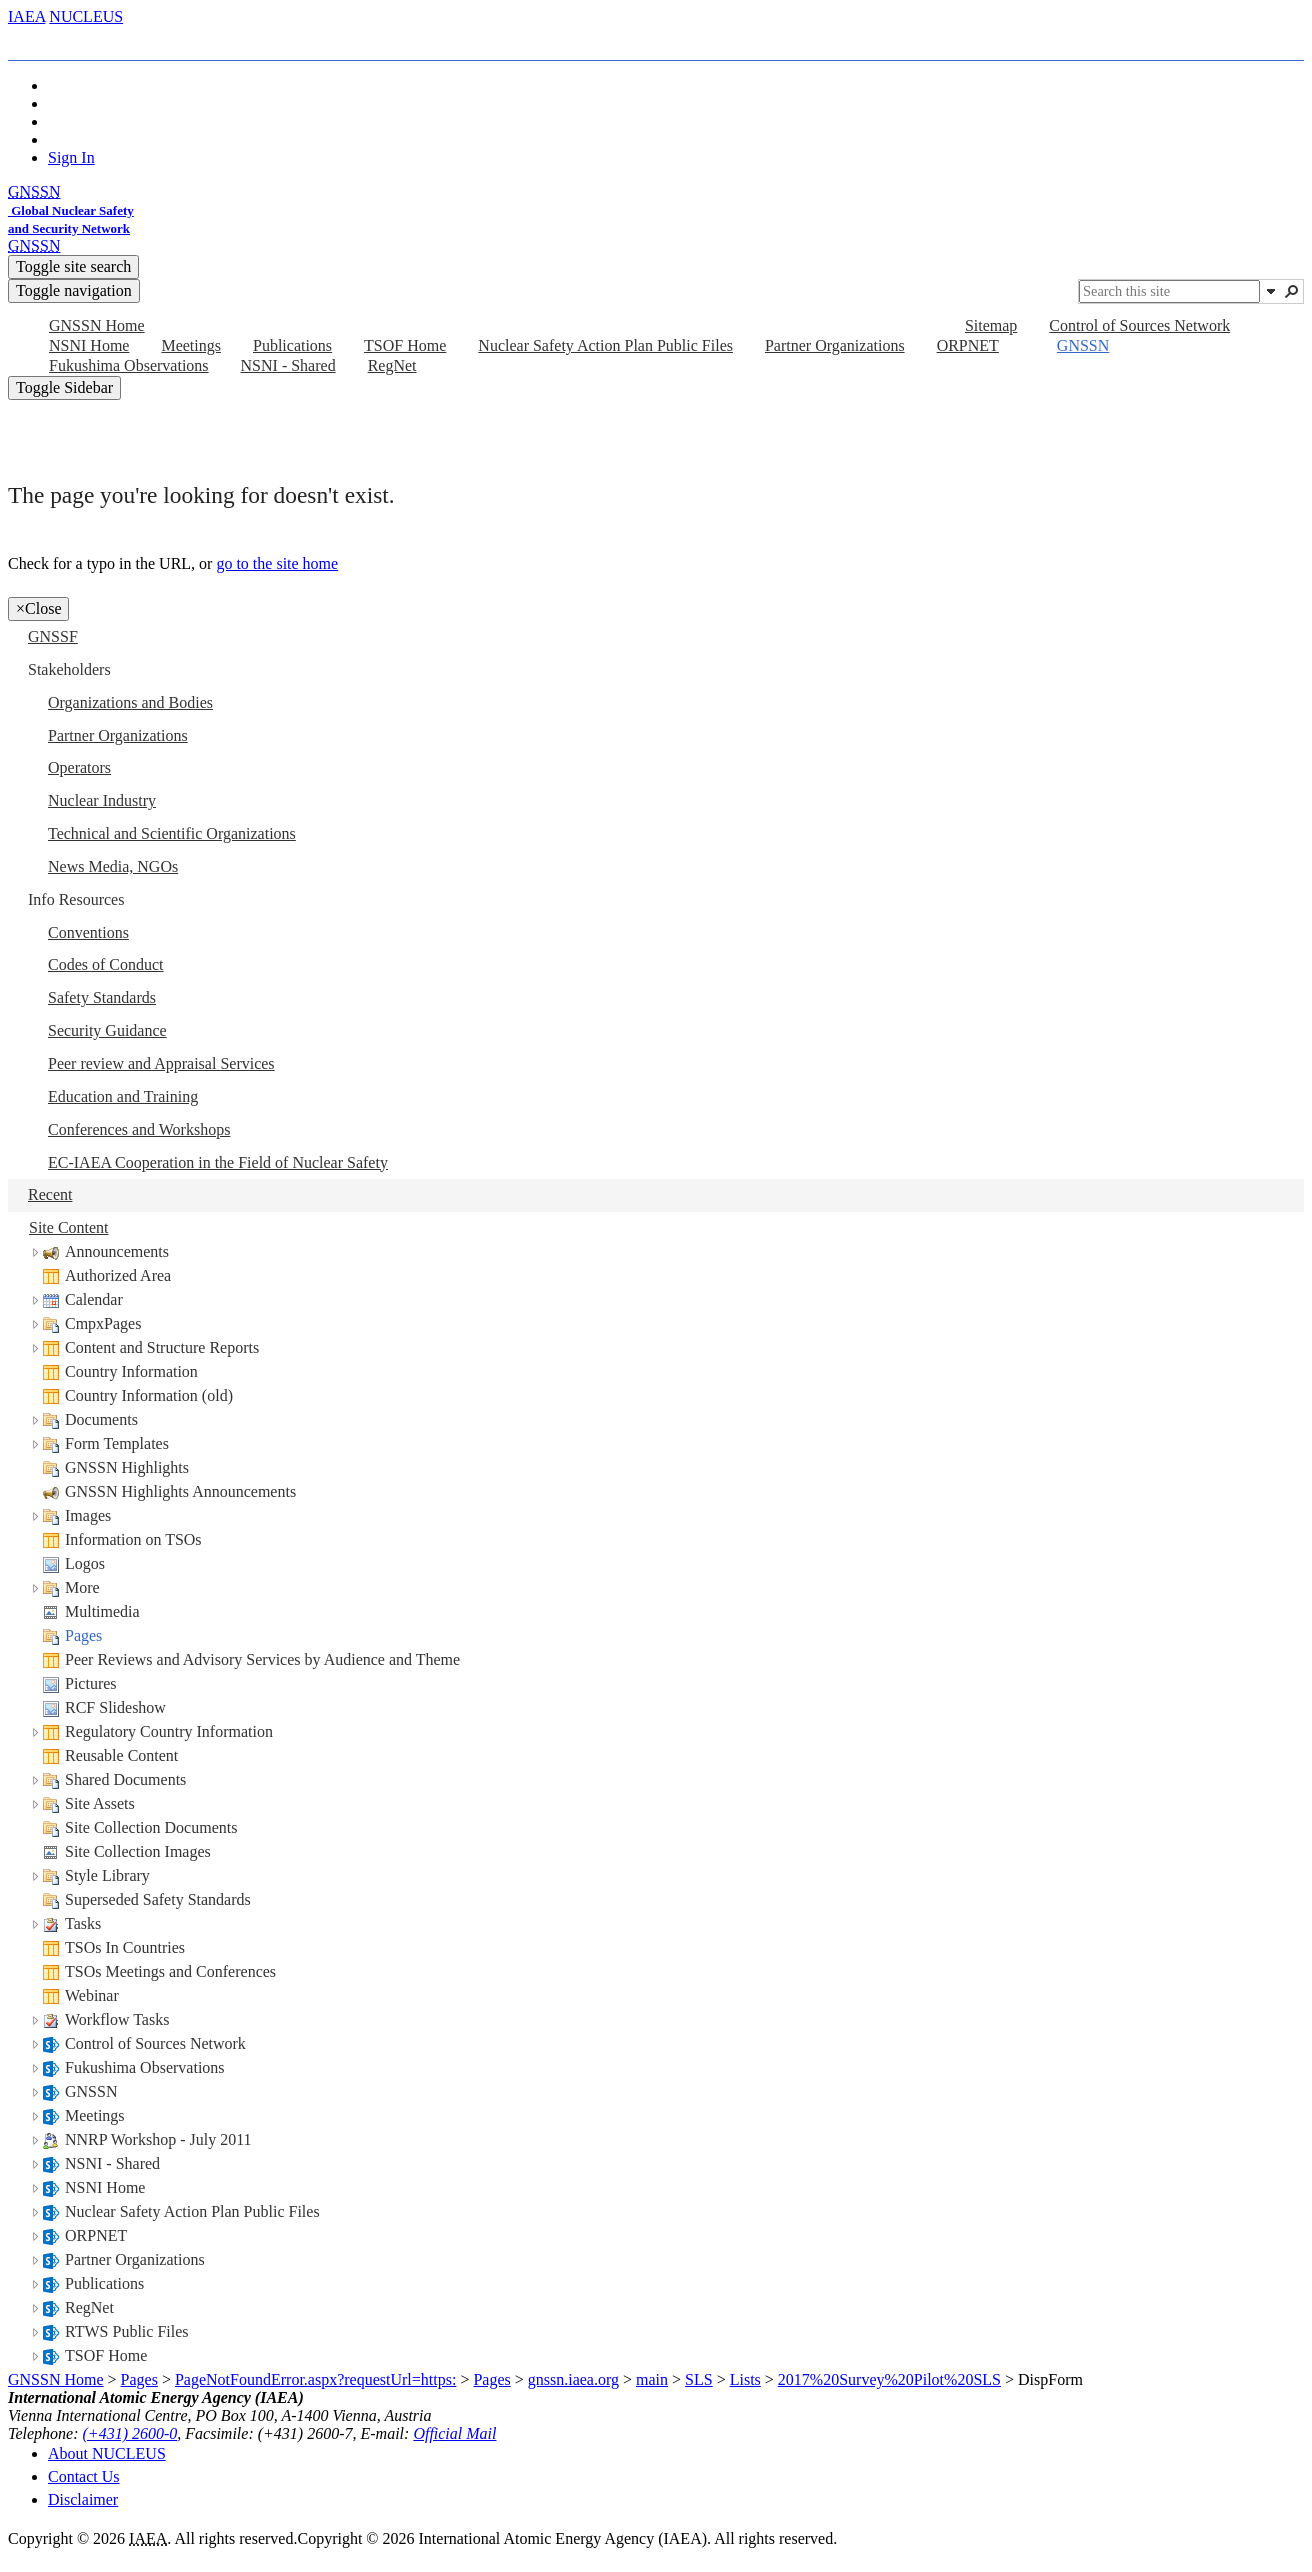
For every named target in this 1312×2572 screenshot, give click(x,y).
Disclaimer (83, 2499)
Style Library (107, 1875)
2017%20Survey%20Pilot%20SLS (889, 2379)
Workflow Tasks (117, 2019)
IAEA (26, 16)
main (652, 2379)
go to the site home (277, 563)
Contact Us (84, 2476)
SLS (699, 2379)
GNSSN (91, 2091)
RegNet (89, 2307)
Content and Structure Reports (162, 1347)
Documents (101, 1419)
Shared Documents (125, 1779)
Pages (83, 1635)
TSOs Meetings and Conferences (170, 1971)
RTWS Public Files (127, 2331)
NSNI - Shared (112, 2163)
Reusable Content (121, 1755)
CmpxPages (103, 1323)
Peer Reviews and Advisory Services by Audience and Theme (262, 1659)
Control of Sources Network (155, 2043)
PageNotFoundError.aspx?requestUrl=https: (315, 2379)
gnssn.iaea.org (573, 2379)
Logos (85, 1563)
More (82, 1587)
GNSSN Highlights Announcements (180, 1491)
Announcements (117, 1251)
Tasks (83, 1923)
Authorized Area (118, 1275)
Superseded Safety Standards (158, 1899)
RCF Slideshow (115, 1707)
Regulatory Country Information (169, 1731)
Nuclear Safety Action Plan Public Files (192, 2211)
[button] (1271, 291)
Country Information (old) (149, 1395)
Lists (745, 2379)
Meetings (95, 2115)
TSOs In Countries (125, 1947)
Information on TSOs (133, 1539)
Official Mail (454, 2433)
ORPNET (96, 2235)
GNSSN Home (56, 2379)
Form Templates (117, 1443)
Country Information (131, 1371)
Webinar (92, 1995)
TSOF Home (106, 2355)
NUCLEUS (86, 16)
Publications (104, 2283)
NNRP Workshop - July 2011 (158, 2139)
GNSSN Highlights (127, 1467)
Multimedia (102, 1611)
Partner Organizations (135, 2259)
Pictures (91, 1683)
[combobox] (1169, 291)
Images (88, 1515)
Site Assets (100, 1803)
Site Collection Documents (151, 1827)
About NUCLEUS (107, 2453)
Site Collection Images (138, 1851)
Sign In (71, 157)
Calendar (94, 1299)
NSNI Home (105, 2187)
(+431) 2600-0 (130, 2433)
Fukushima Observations (145, 2067)
